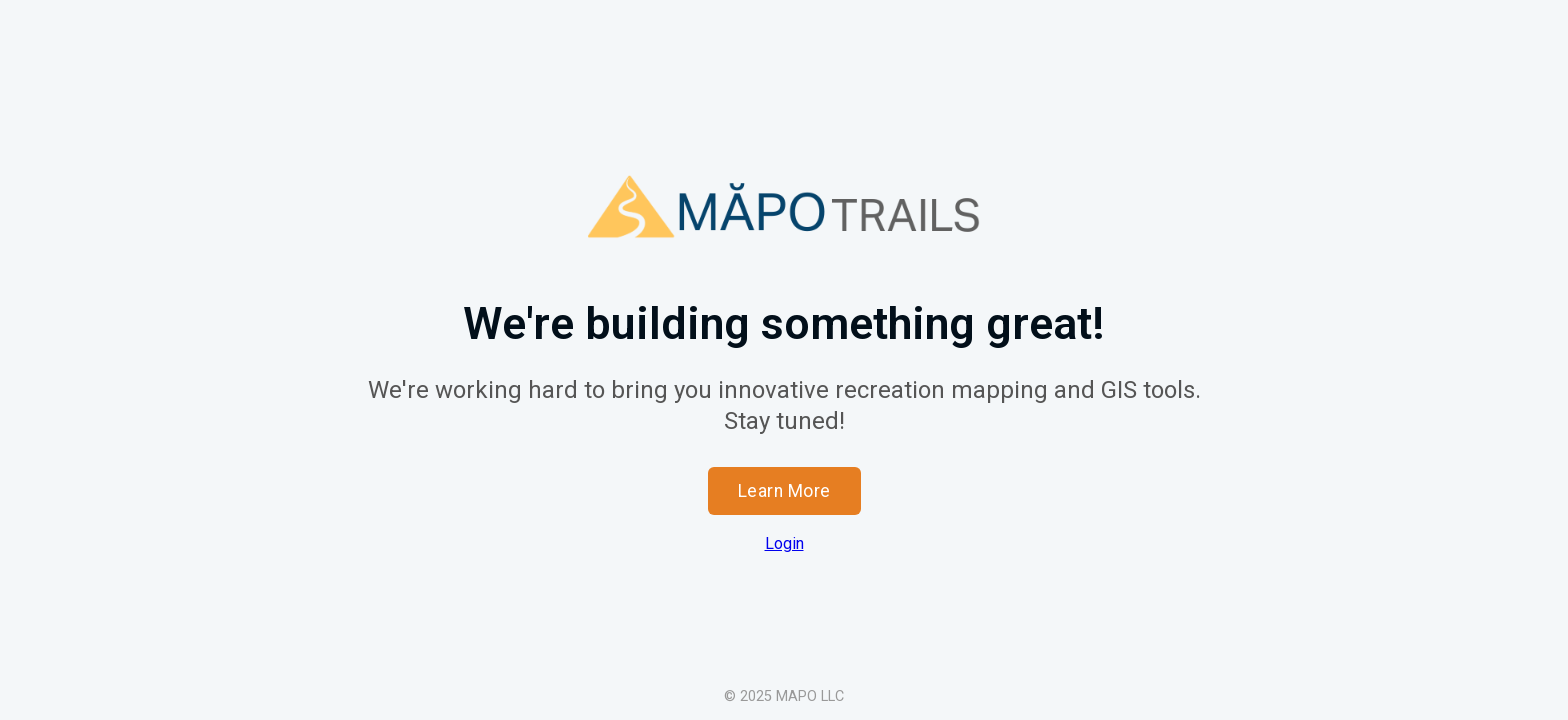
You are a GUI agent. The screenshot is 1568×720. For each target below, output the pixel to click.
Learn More (784, 491)
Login (784, 543)
